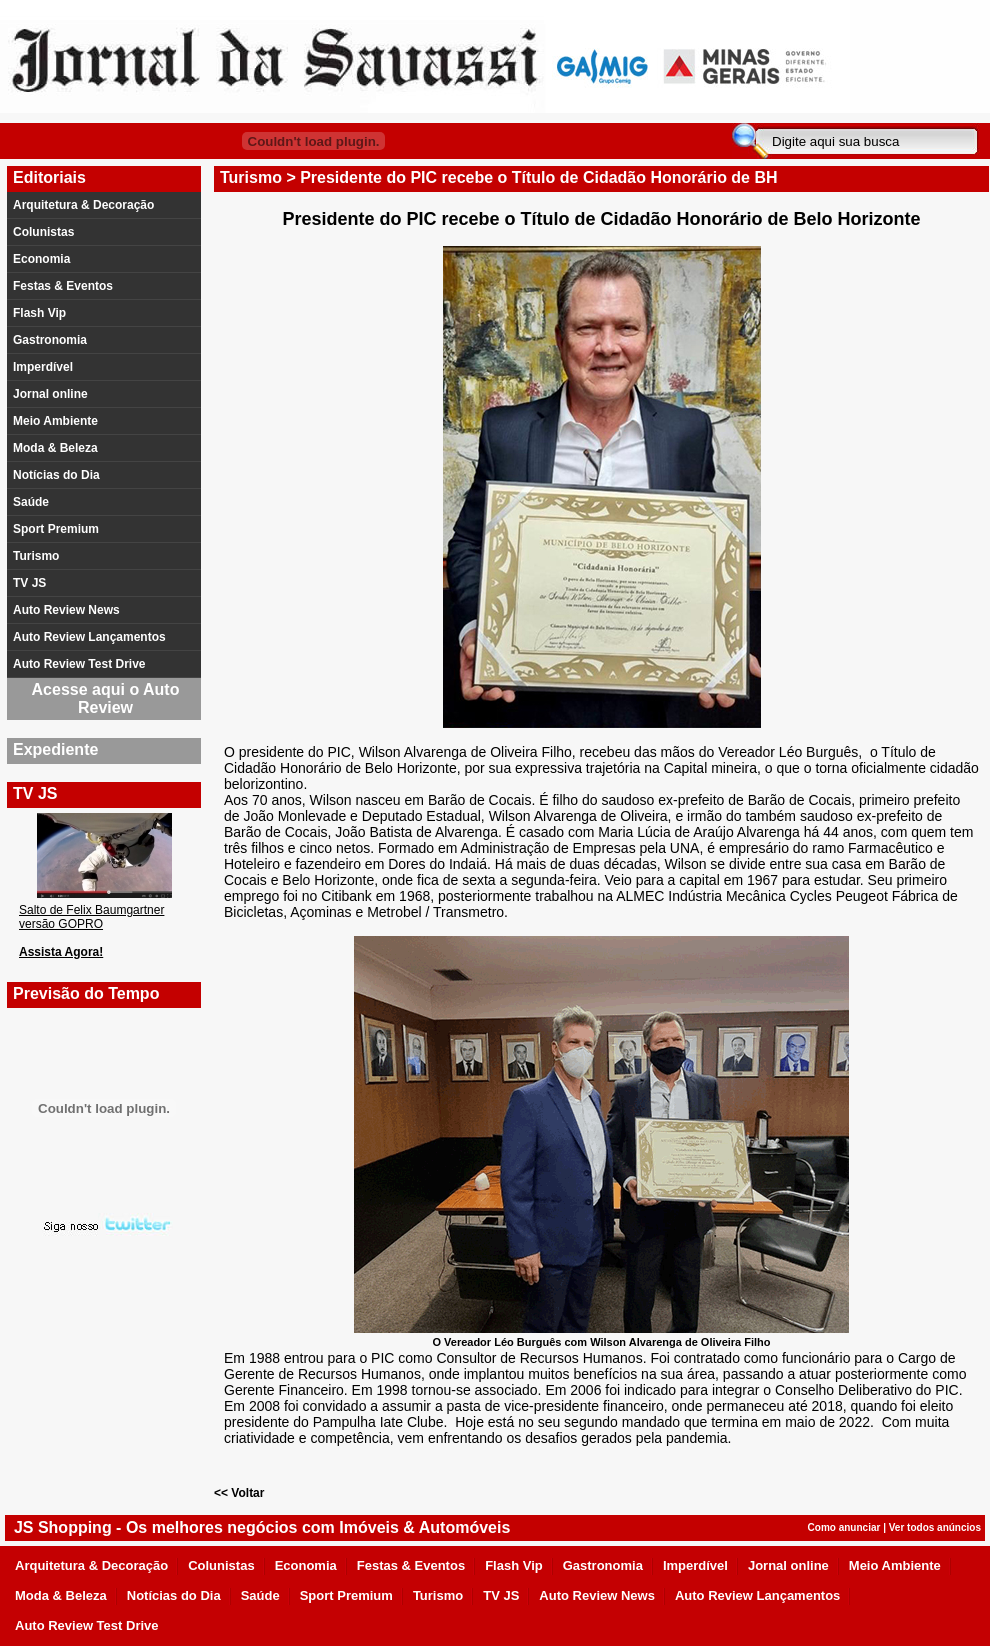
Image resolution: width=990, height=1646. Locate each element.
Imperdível (43, 367)
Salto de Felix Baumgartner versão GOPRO (91, 917)
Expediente (55, 749)
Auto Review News (66, 610)
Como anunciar (844, 1527)
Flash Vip (39, 313)
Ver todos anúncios (935, 1527)
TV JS (29, 583)
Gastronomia (50, 340)
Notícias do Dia (56, 475)
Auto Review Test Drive (79, 664)
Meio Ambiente (55, 421)
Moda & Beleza (55, 448)
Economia (41, 259)
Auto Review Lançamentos (89, 637)
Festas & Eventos (63, 286)
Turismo (36, 556)
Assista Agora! (61, 952)
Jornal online (50, 394)
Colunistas (43, 232)
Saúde (31, 502)
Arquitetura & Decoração (83, 205)
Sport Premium (56, 529)
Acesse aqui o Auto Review (106, 698)
